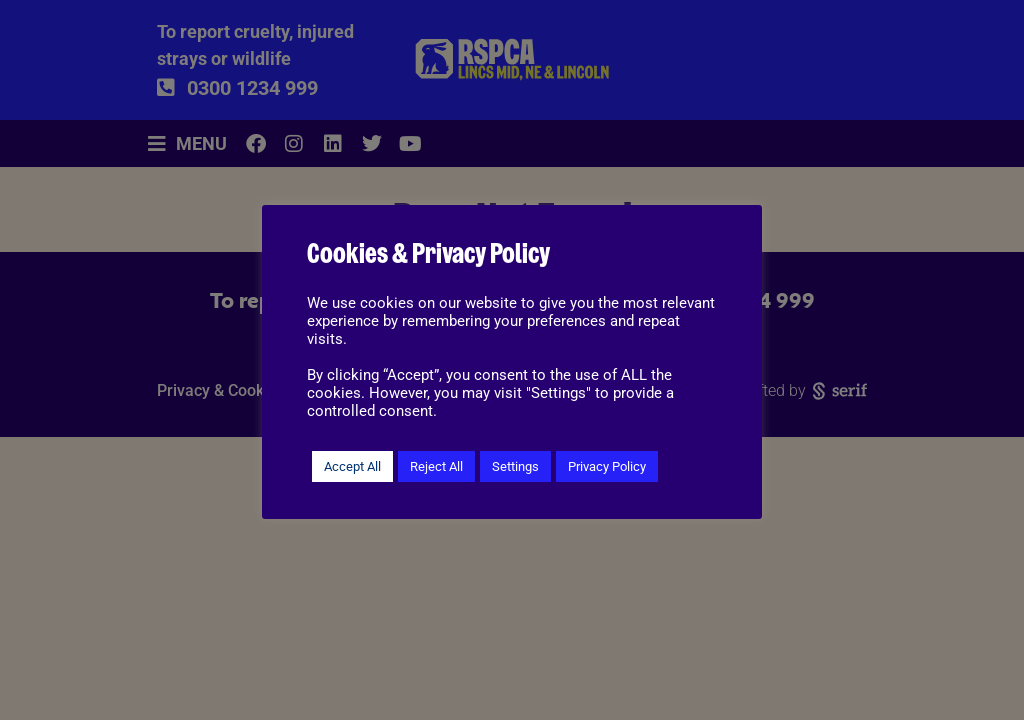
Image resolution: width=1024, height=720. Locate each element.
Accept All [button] (352, 466)
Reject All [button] (436, 466)
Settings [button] (515, 466)
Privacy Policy (607, 466)
